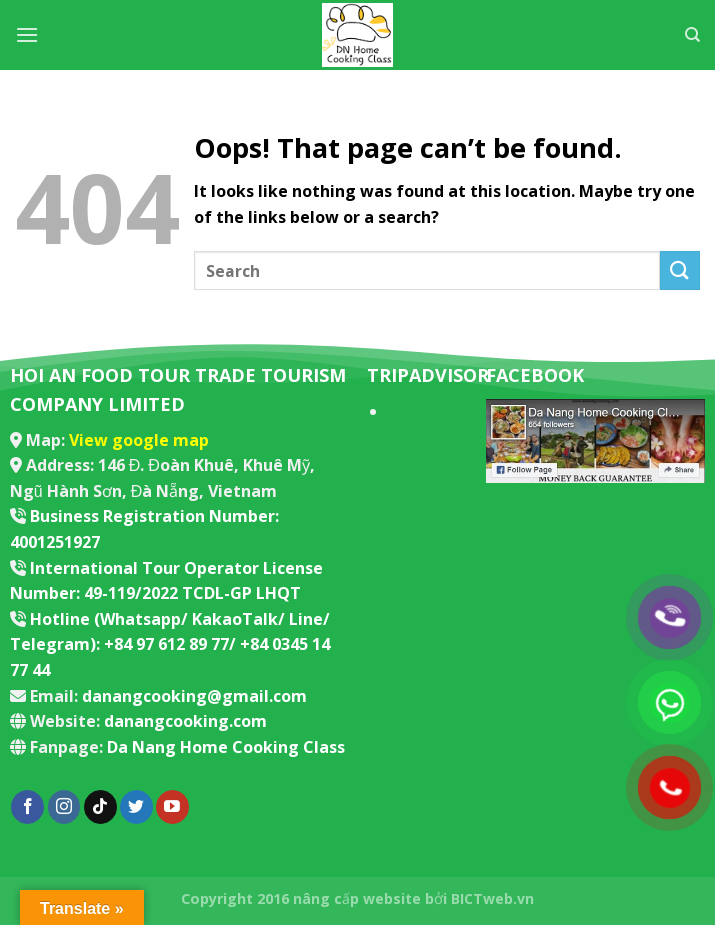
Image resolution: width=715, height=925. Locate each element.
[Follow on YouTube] (172, 807)
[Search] (692, 35)
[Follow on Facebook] (27, 807)
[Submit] (680, 270)
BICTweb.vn (492, 898)
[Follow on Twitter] (136, 807)
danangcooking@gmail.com (194, 696)
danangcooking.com (185, 721)
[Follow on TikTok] (100, 807)
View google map (139, 440)
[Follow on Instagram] (64, 807)
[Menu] (27, 34)
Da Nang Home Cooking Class (226, 747)
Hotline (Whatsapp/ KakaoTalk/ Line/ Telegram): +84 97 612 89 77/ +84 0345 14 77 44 (170, 644)
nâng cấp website (357, 898)
